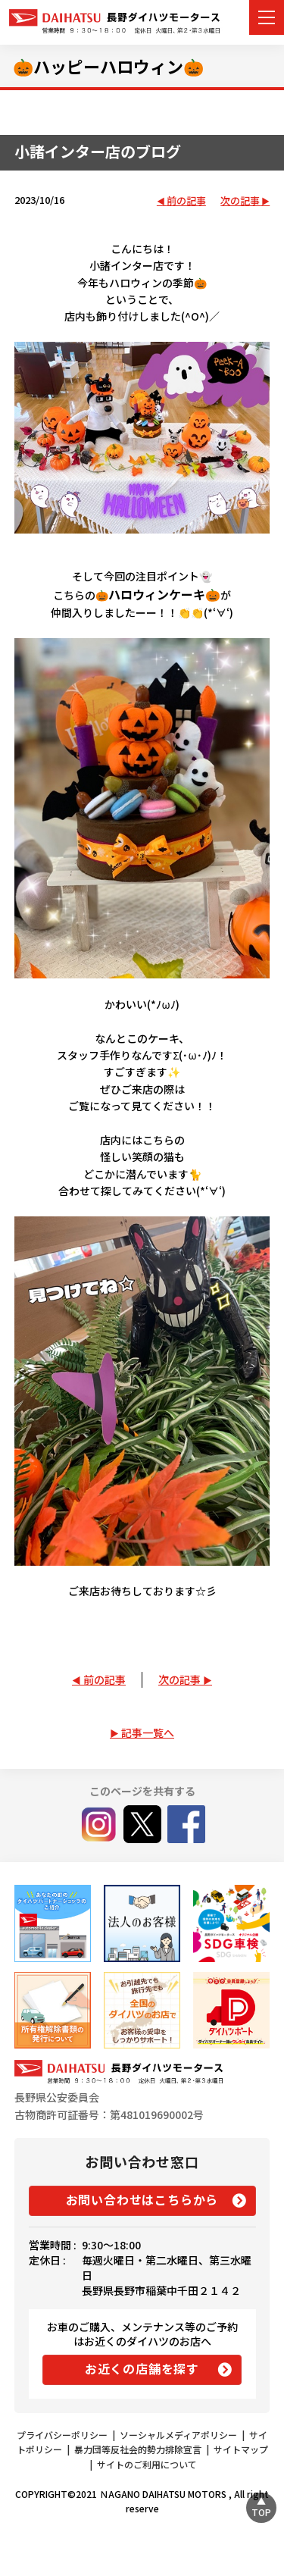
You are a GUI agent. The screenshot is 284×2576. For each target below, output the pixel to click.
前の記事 (186, 201)
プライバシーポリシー (62, 2434)
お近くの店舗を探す (142, 2368)
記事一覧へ (147, 1732)
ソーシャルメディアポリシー (178, 2434)
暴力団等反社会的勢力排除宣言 (137, 2449)
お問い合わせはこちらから (142, 2199)
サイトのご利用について (147, 2464)
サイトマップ (241, 2449)
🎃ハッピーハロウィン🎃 (108, 66)
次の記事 (240, 201)
